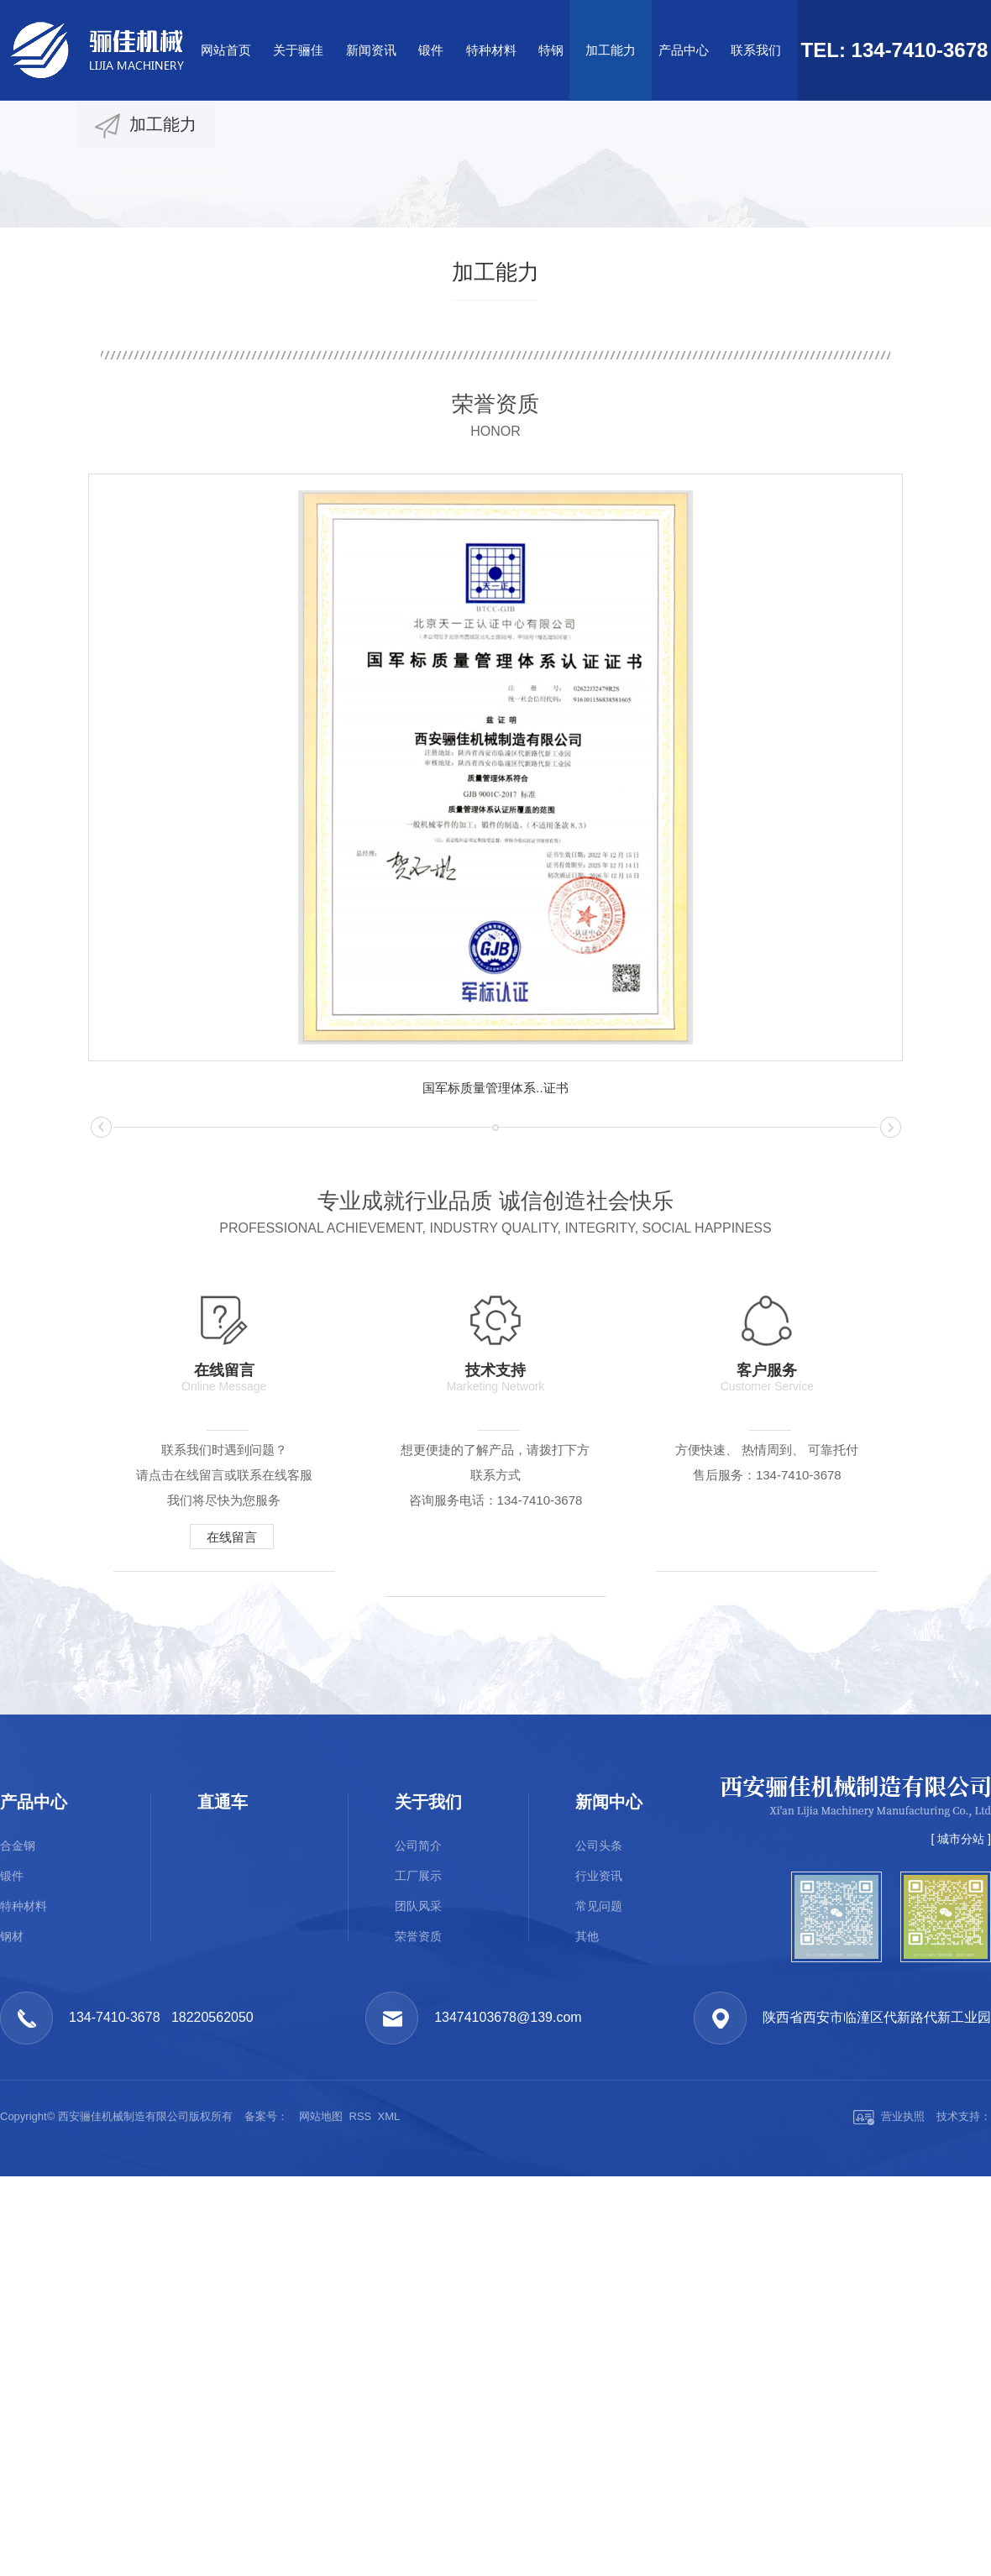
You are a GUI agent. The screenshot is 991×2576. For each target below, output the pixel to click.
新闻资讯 (371, 50)
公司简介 (418, 2168)
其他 (587, 2258)
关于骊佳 (298, 50)
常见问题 (598, 2228)
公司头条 (598, 2168)
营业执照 (889, 2438)
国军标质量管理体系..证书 (495, 1088)
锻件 (430, 50)
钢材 (12, 2258)
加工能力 (610, 50)
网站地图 (321, 2438)
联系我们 (756, 50)
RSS (360, 2438)
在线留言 (236, 1537)
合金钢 (17, 2168)
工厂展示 (418, 2198)
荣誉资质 (418, 2258)
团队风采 (418, 2228)
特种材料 (491, 50)
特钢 (551, 50)
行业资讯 (598, 2198)
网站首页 (226, 50)
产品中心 (683, 50)
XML (389, 2438)
